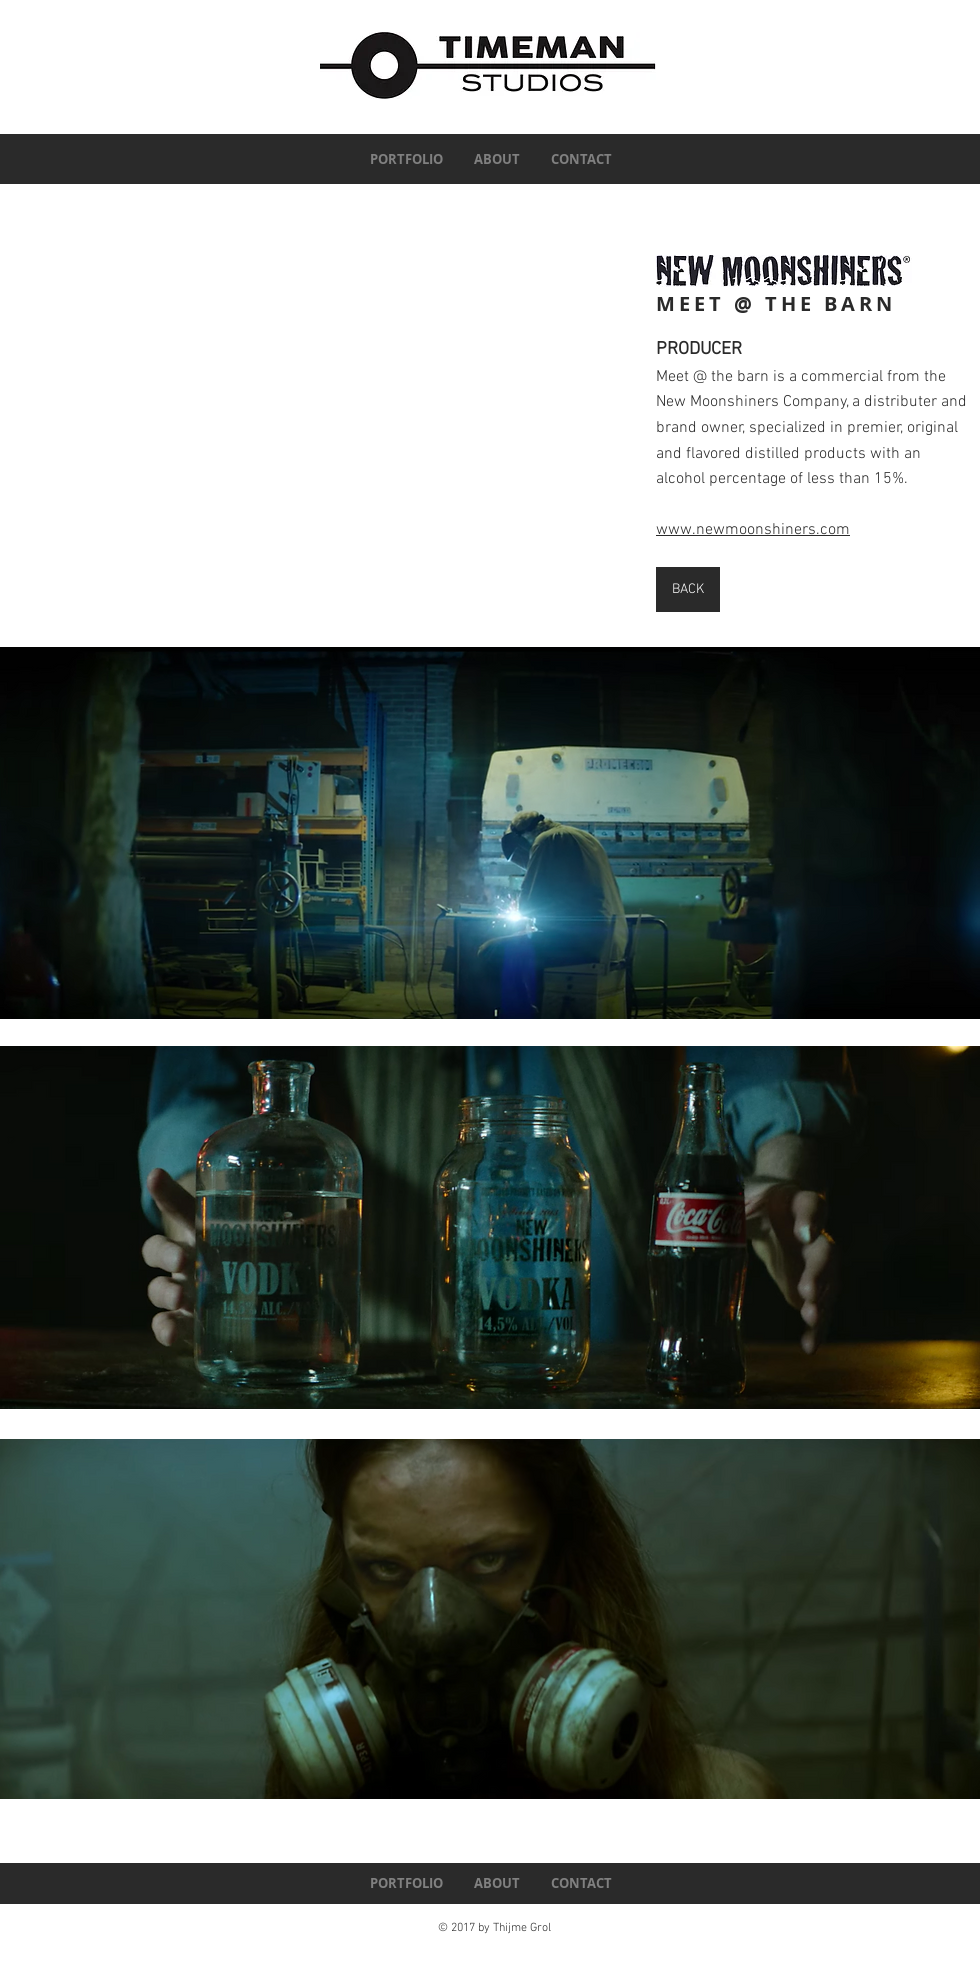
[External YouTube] (304, 431)
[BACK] (688, 589)
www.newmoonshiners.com (753, 530)
